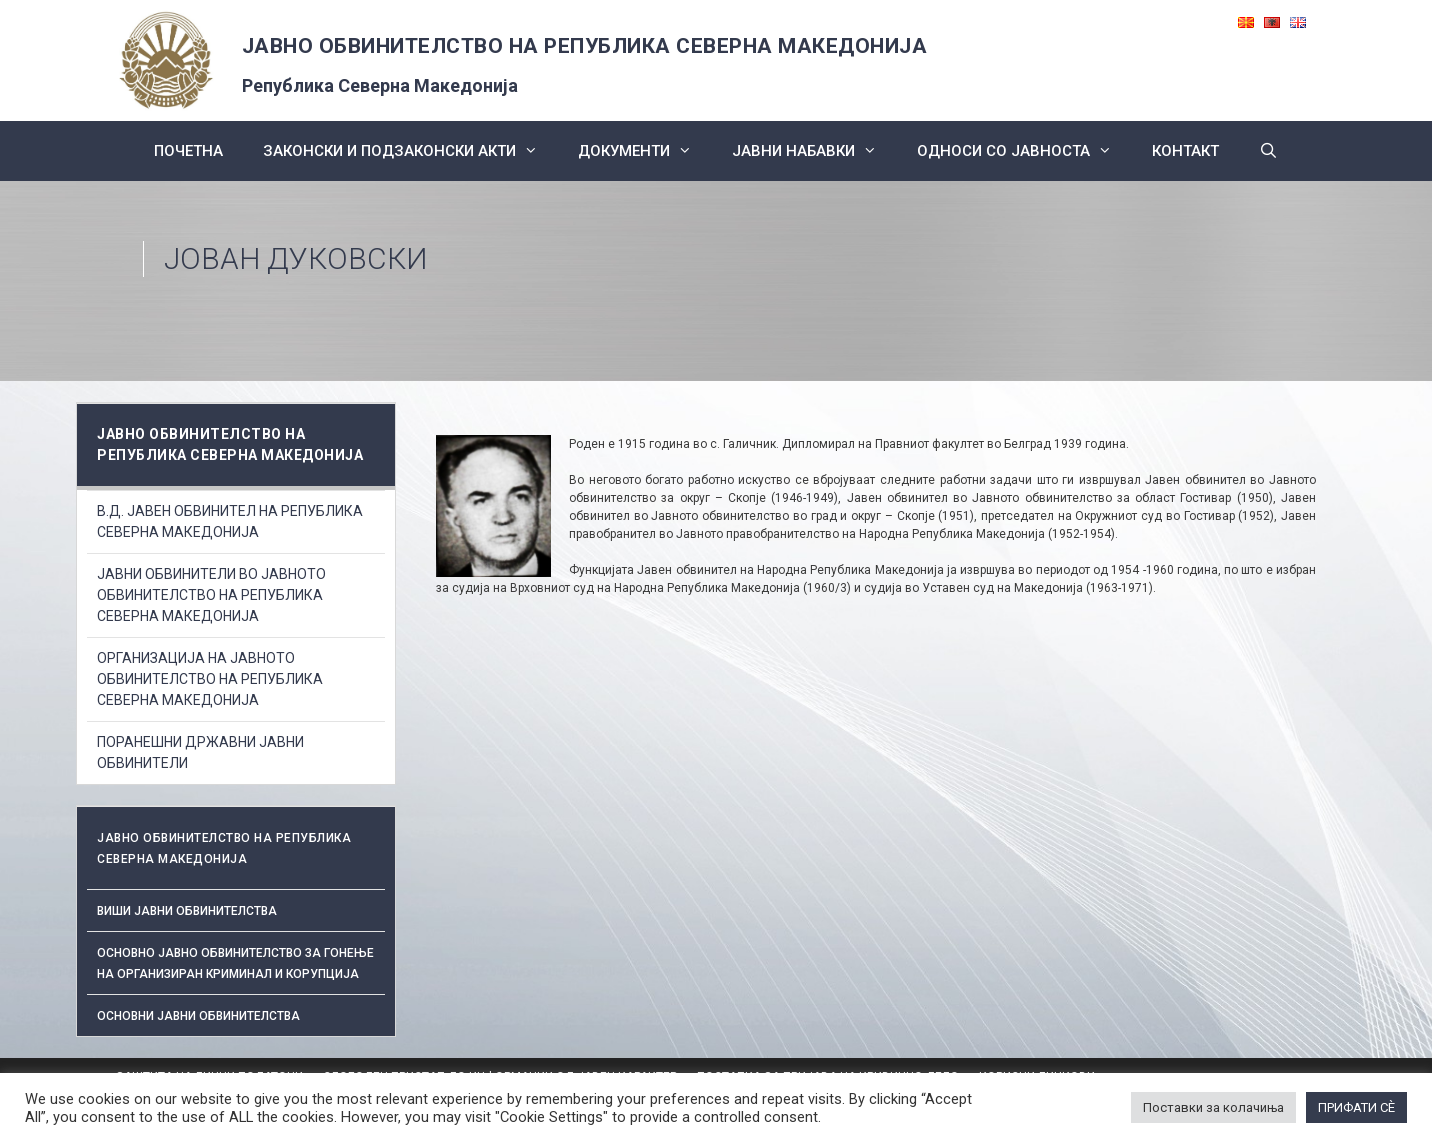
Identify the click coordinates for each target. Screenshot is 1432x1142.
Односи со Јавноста (1024, 151)
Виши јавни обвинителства (187, 911)
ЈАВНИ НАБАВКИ (814, 151)
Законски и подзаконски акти (410, 151)
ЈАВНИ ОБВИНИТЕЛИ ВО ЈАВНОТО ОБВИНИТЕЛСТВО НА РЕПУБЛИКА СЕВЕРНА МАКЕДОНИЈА (211, 595)
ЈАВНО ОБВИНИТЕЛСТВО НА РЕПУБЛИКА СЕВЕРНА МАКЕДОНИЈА (585, 46)
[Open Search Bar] (1268, 151)
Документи (645, 151)
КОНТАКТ (1185, 151)
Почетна (188, 151)
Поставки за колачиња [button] (1213, 1107)
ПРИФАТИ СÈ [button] (1356, 1107)
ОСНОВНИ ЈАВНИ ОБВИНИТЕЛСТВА (198, 1016)
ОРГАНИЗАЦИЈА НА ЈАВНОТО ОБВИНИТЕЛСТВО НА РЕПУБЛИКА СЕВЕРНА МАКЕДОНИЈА (210, 679)
